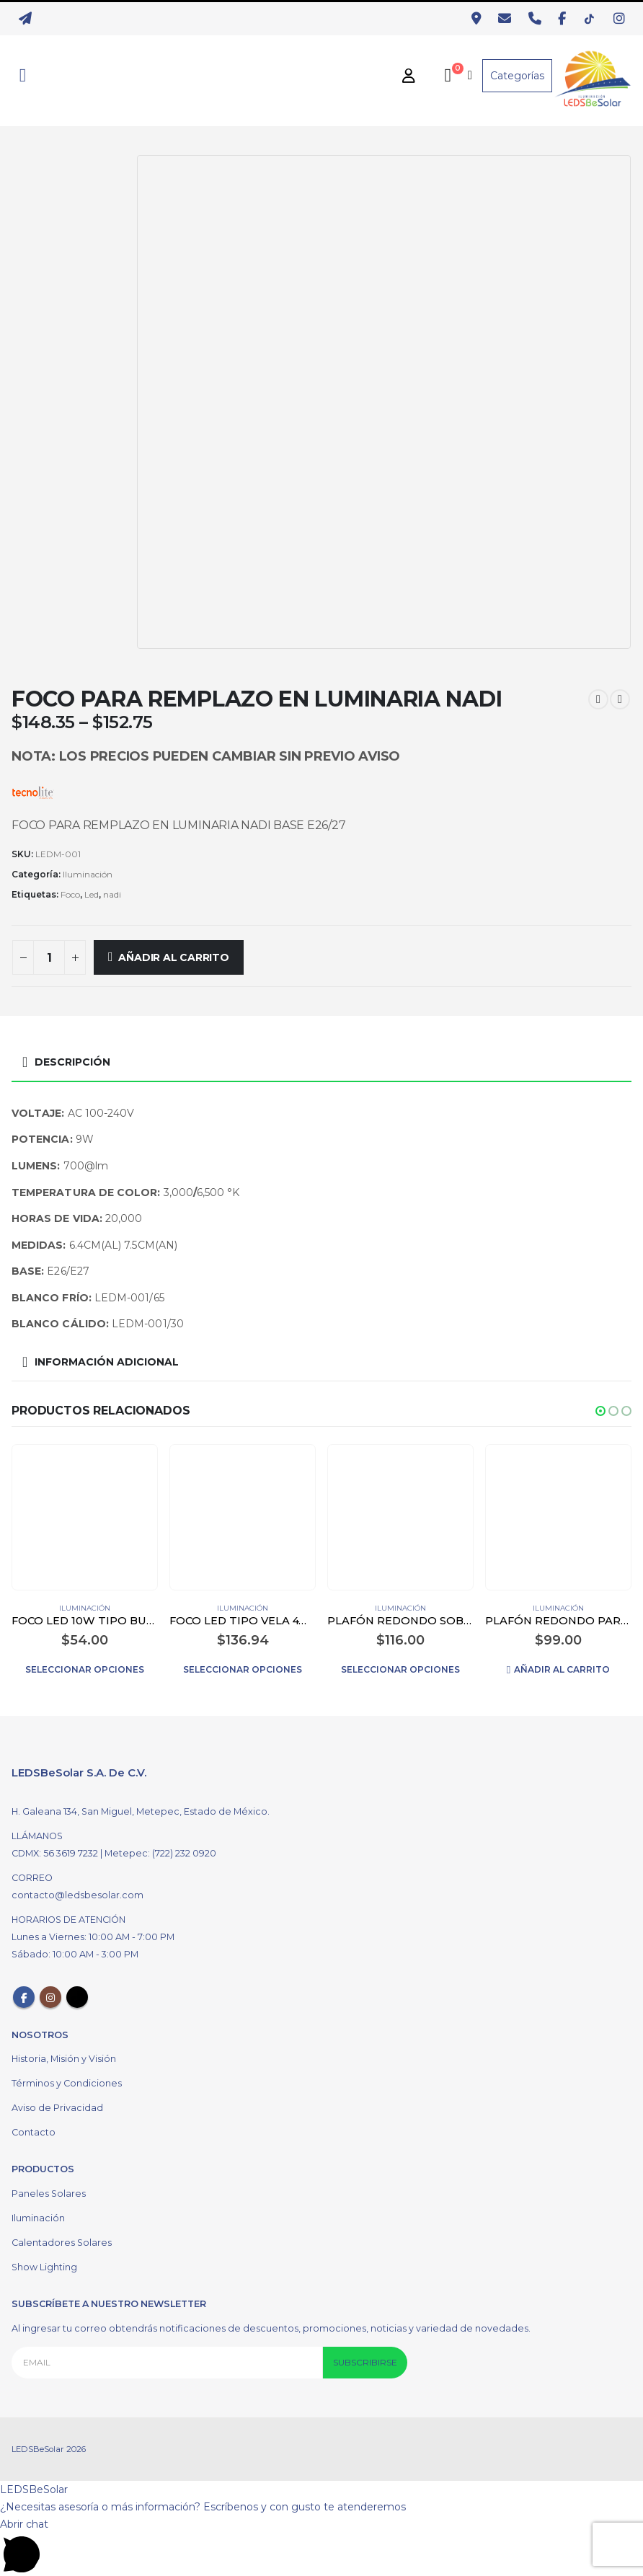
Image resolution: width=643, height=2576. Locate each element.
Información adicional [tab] (107, 1361)
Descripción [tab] (72, 1061)
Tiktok (77, 1997)
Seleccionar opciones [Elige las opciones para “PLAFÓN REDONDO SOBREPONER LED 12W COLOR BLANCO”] (400, 1669)
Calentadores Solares (62, 2242)
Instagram (50, 1997)
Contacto (34, 2132)
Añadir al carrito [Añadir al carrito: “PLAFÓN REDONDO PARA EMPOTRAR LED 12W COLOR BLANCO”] (562, 1669)
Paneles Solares (49, 2193)
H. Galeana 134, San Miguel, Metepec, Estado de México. (141, 1811)
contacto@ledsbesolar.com (77, 1895)
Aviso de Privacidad (57, 2107)
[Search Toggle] (23, 75)
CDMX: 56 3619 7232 (56, 1853)
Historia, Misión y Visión (64, 2058)
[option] (70, 366)
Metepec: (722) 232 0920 (160, 1853)
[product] (84, 1517)
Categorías (517, 75)
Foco (70, 894)
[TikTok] (593, 19)
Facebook (24, 1997)
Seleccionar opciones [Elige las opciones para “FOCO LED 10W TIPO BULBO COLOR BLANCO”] (84, 1669)
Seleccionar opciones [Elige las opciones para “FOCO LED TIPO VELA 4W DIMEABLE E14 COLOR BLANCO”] (242, 1669)
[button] (600, 1411)
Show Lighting (44, 2267)
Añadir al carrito (173, 957)
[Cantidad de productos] (49, 957)
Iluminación (87, 874)
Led (91, 894)
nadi (112, 894)
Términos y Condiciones (67, 2083)
